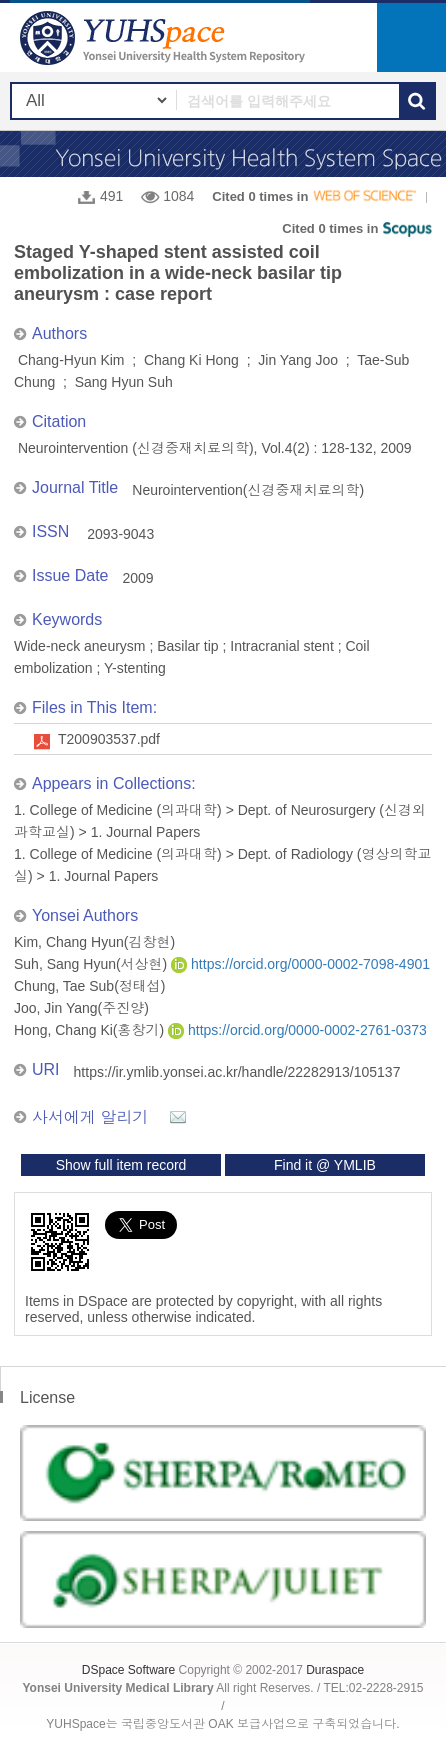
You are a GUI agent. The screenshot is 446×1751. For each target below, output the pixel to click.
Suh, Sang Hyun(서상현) (92, 964)
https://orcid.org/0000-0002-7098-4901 (300, 964)
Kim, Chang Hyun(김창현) (94, 942)
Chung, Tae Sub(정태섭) (89, 986)
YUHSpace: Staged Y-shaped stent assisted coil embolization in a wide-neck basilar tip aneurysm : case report (165, 37)
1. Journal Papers (146, 832)
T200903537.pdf (109, 739)
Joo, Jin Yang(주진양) (81, 1008)
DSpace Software (128, 1670)
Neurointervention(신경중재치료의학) (248, 490)
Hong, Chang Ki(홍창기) (91, 1030)
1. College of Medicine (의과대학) (118, 810)
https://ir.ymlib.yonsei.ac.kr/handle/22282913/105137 (237, 1072)
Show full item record (121, 1165)
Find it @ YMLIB (325, 1165)
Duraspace (335, 1670)
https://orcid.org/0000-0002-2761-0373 (297, 1030)
